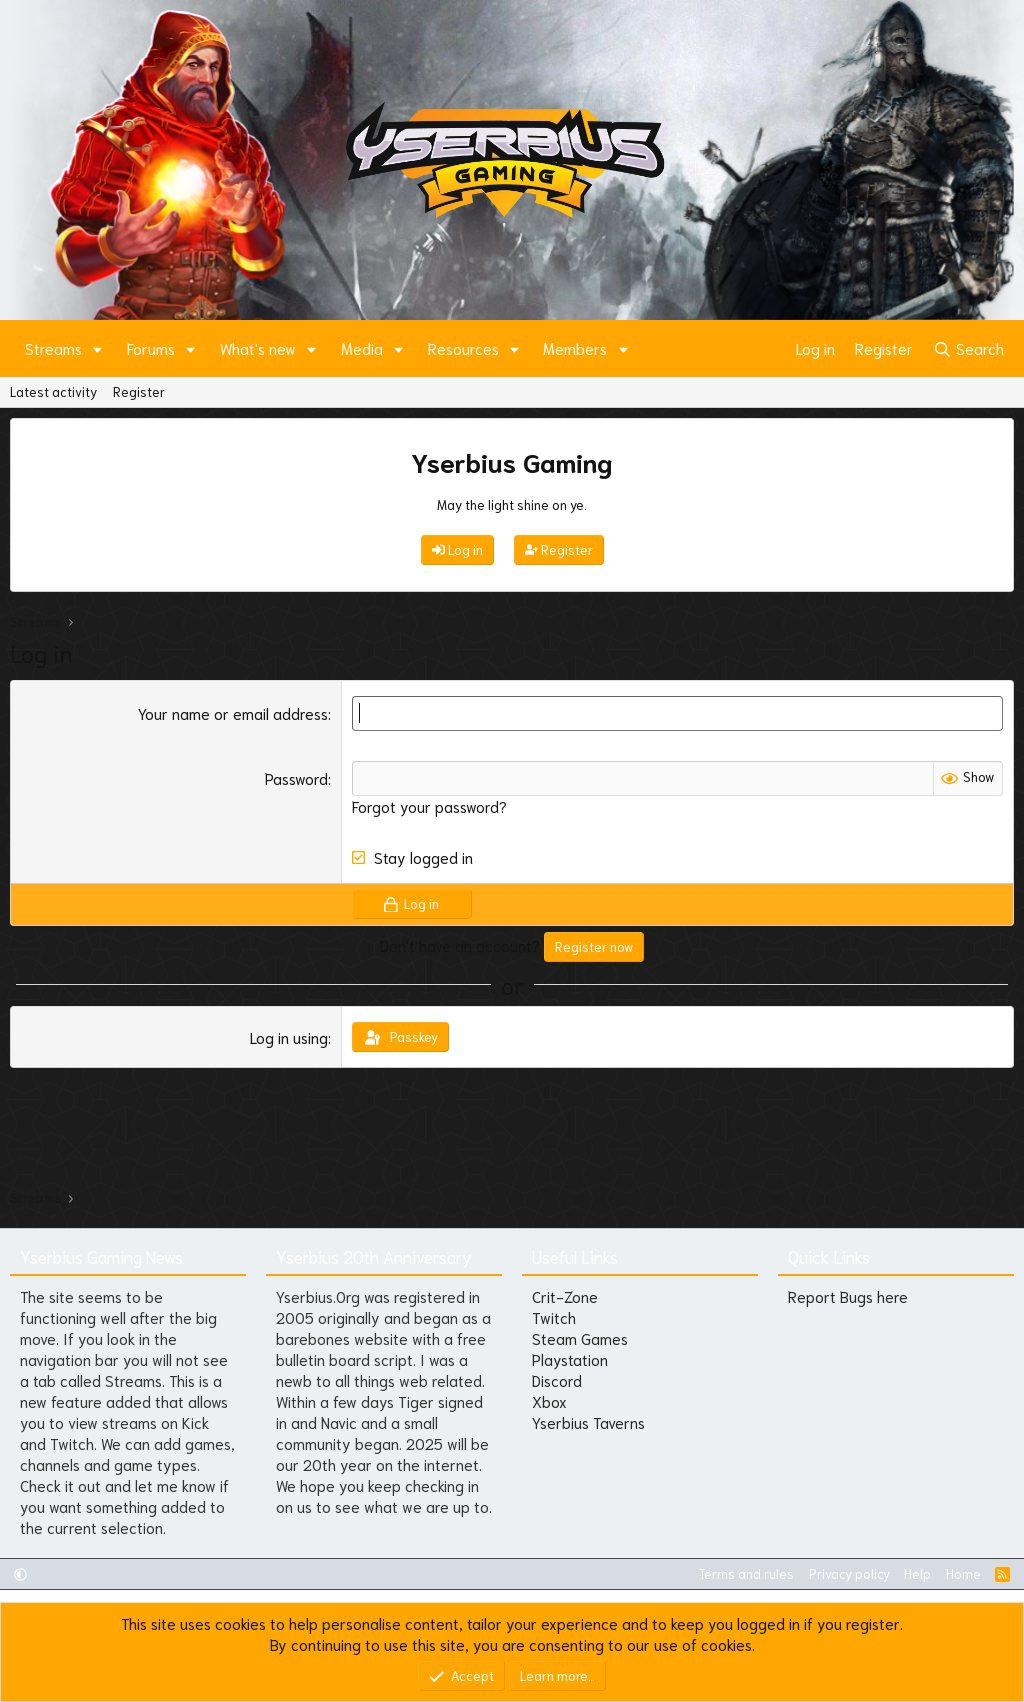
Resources (463, 348)
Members (575, 348)
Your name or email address (233, 713)
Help (917, 1573)
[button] (98, 348)
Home (963, 1573)
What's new (258, 348)
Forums (151, 348)
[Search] (968, 348)
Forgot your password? (429, 806)
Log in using (289, 1037)
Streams (53, 348)
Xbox (549, 1401)
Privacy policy (849, 1573)
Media (362, 348)
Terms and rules (746, 1573)
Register (139, 391)
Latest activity (53, 391)
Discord (557, 1380)
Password (296, 778)
